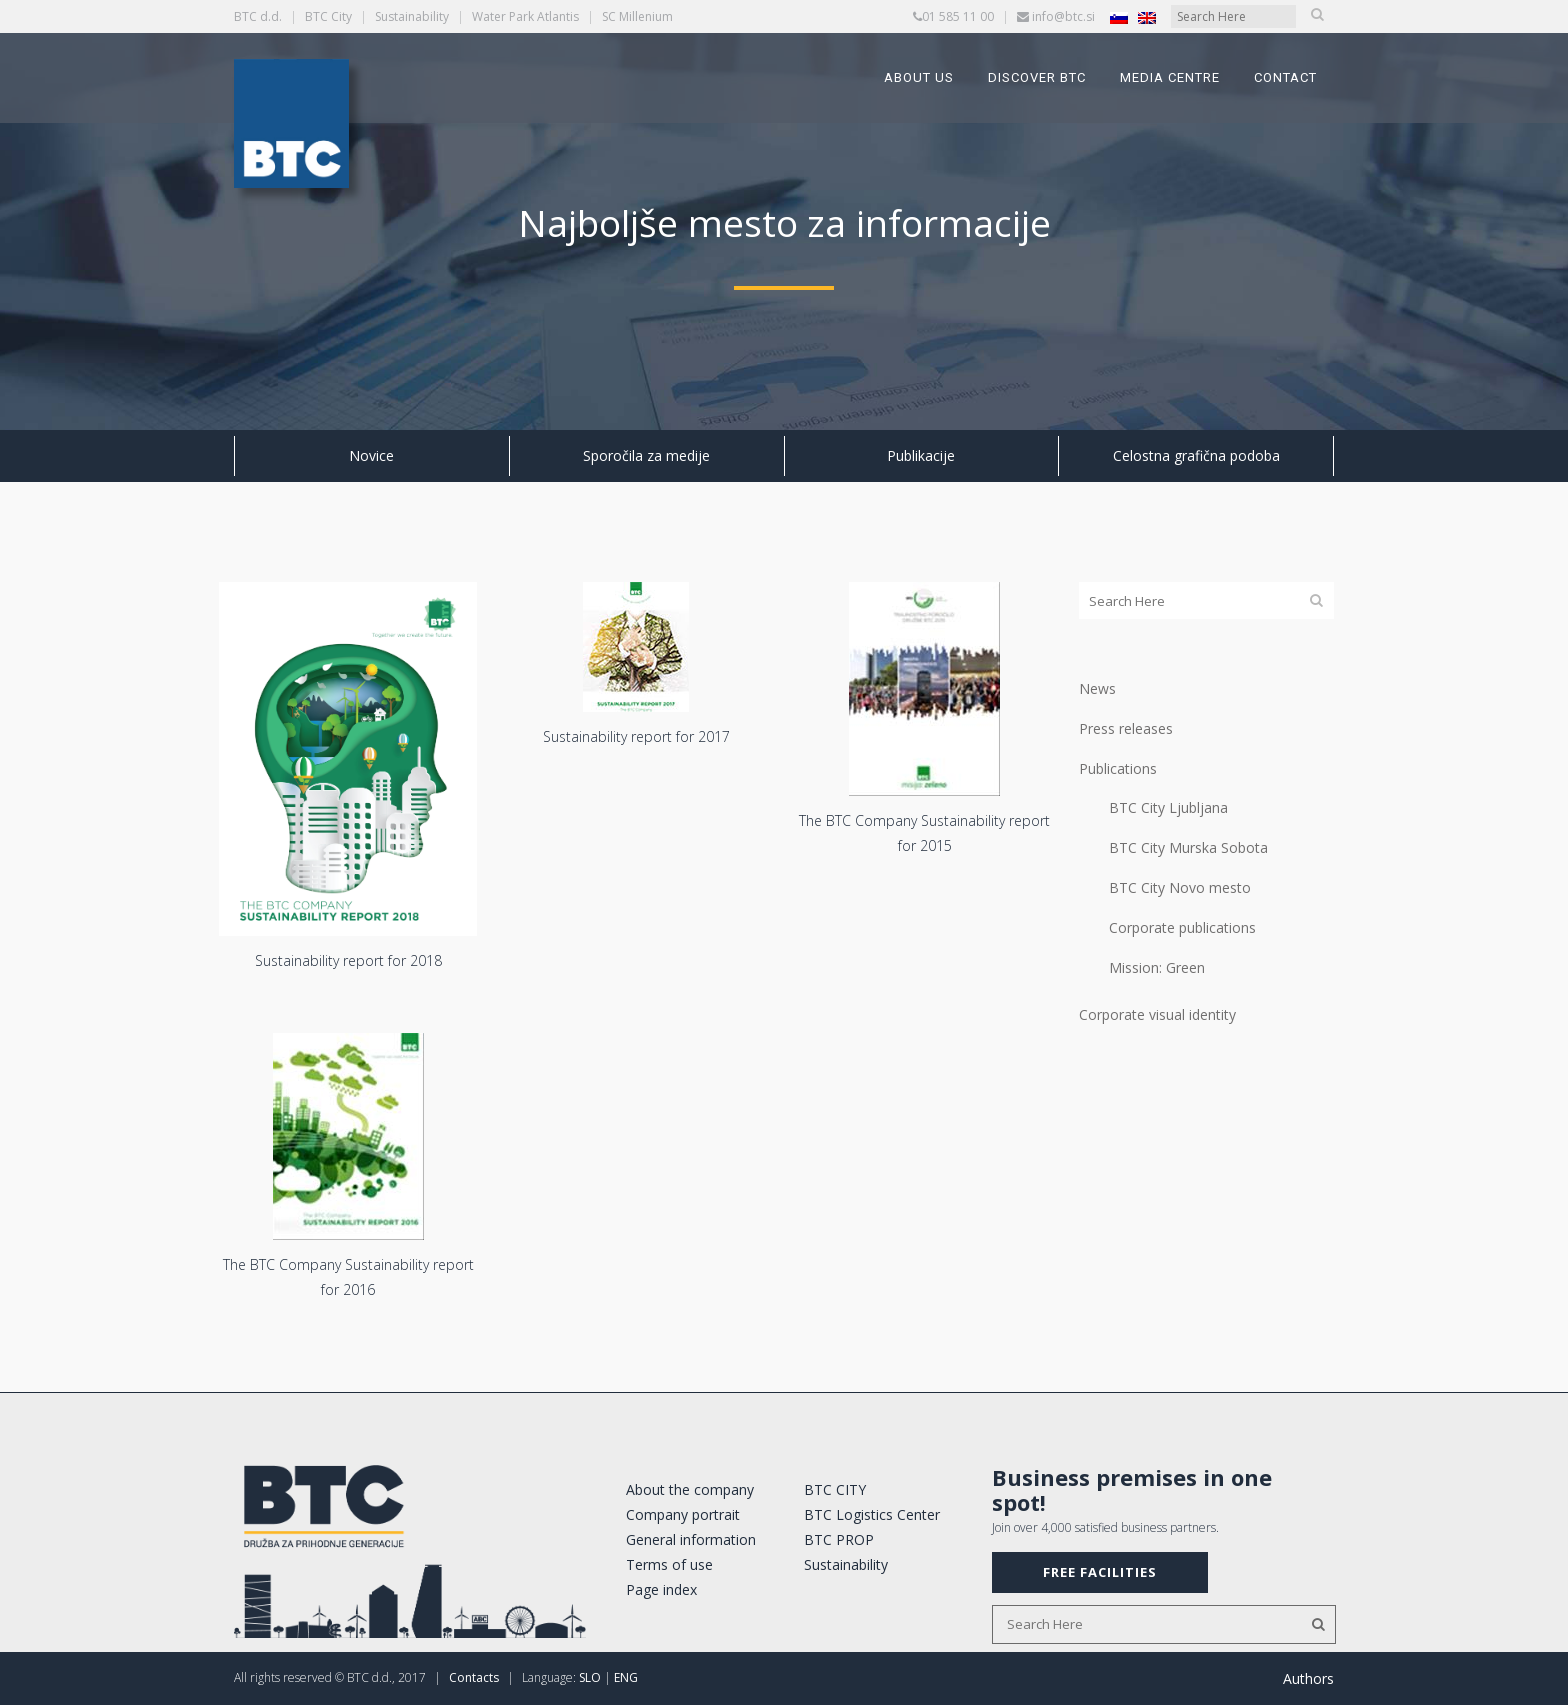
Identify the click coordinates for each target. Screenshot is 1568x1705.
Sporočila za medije (646, 455)
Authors (1308, 1678)
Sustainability (412, 16)
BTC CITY (835, 1489)
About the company (690, 1489)
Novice (371, 455)
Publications (1118, 768)
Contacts (474, 1677)
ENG (626, 1677)
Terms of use (669, 1564)
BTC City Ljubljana (1168, 807)
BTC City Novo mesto (1180, 887)
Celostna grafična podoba (1196, 455)
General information (691, 1539)
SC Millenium (637, 16)
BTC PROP (839, 1539)
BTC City (328, 16)
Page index (661, 1589)
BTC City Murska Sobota (1188, 847)
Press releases (1126, 728)
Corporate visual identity (1157, 1014)
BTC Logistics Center (872, 1514)
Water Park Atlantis (525, 16)
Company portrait (683, 1514)
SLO (590, 1677)
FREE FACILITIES (1100, 1572)
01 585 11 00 (958, 16)
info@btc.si (1063, 16)
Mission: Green (1157, 967)
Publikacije (921, 455)
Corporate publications (1182, 927)
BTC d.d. (258, 16)
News (1097, 688)
